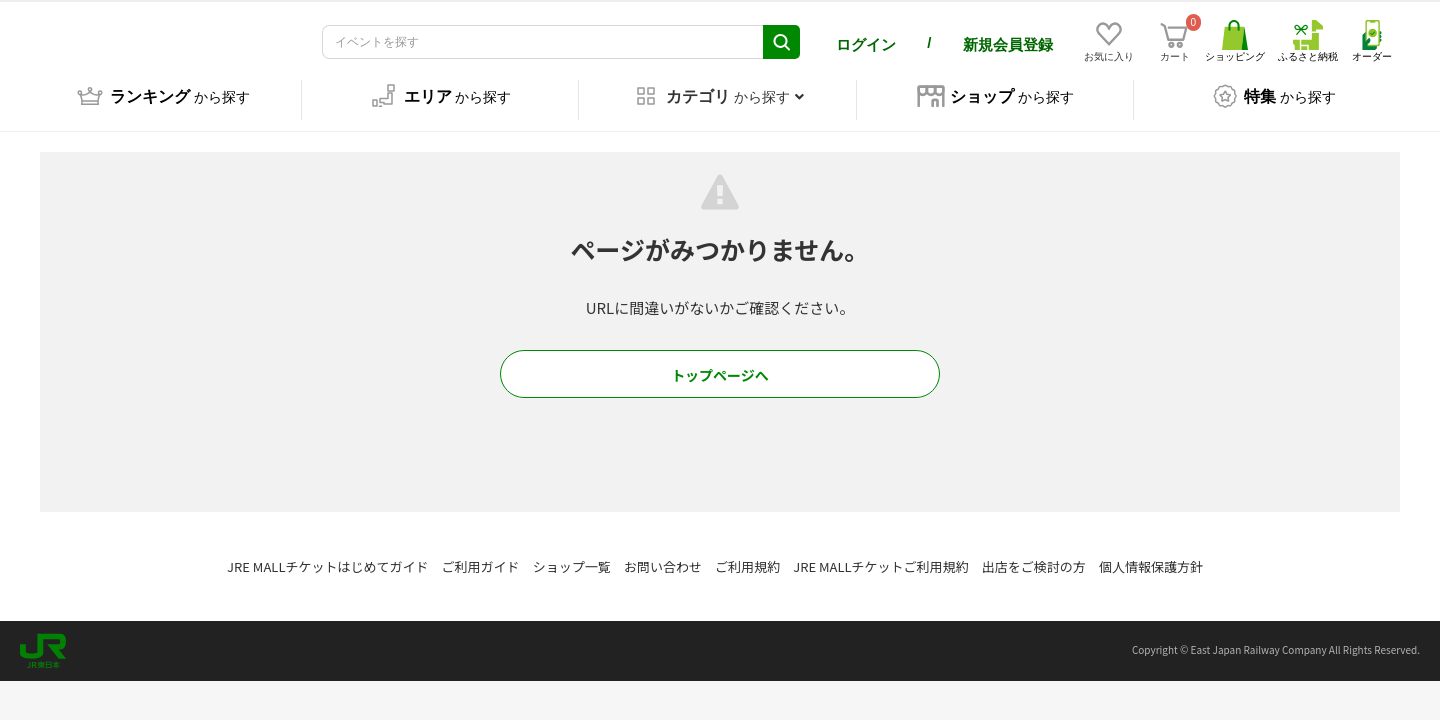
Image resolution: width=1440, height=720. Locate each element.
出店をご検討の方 (1034, 552)
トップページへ (720, 361)
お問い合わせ (663, 552)
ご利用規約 (747, 552)
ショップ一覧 (572, 552)
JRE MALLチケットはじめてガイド (327, 552)
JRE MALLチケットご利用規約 (880, 552)
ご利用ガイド (481, 552)
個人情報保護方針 (1151, 552)
